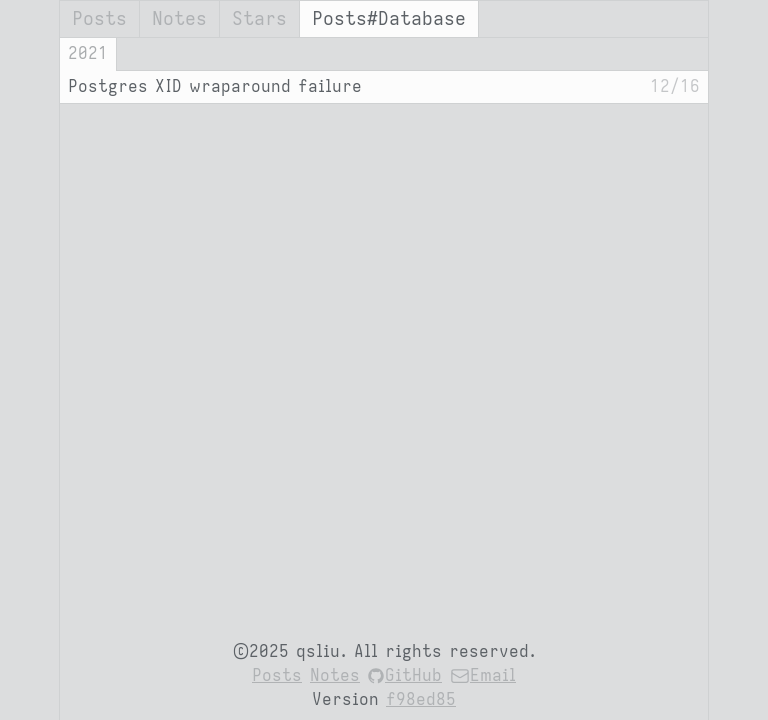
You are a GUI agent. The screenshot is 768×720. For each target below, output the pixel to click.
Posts (99, 19)
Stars (259, 19)
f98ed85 (421, 700)
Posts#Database (389, 19)
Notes (179, 19)
